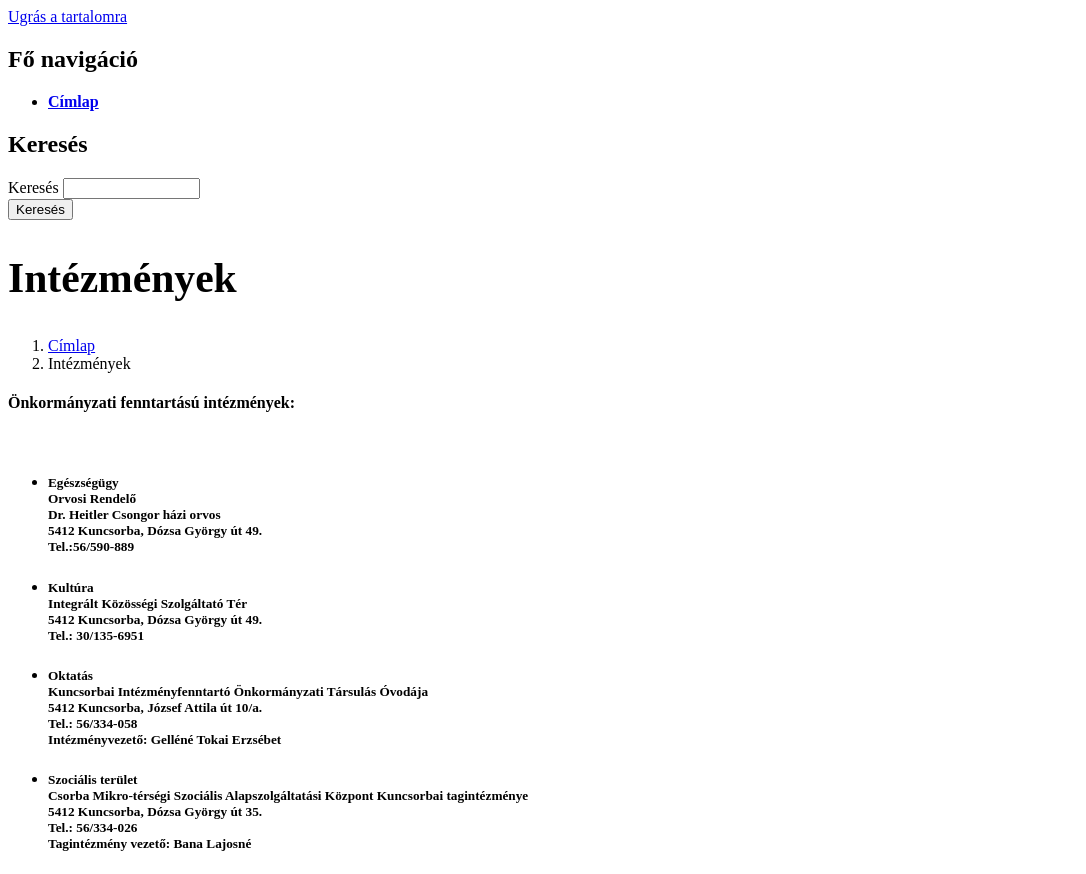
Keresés (33, 187)
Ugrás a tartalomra (67, 16)
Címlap (73, 101)
